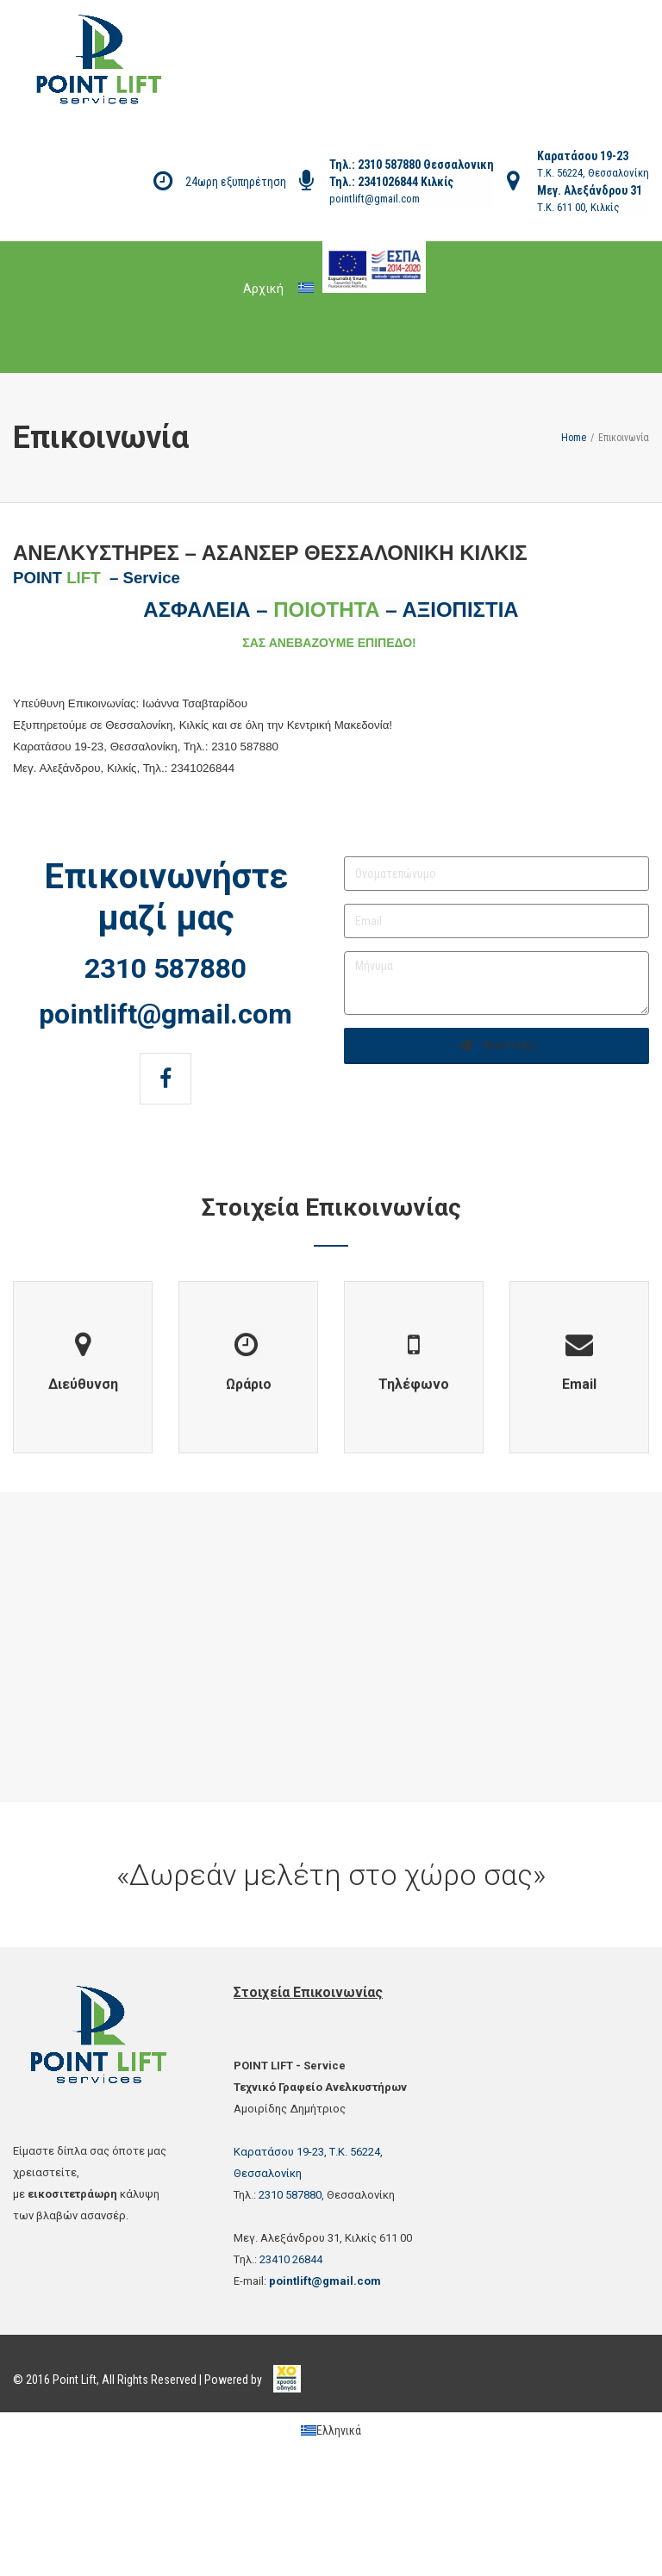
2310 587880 (388, 164)
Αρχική (263, 289)
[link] (287, 2370)
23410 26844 (290, 2259)
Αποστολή (496, 1045)
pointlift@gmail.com (374, 198)
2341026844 (389, 182)
